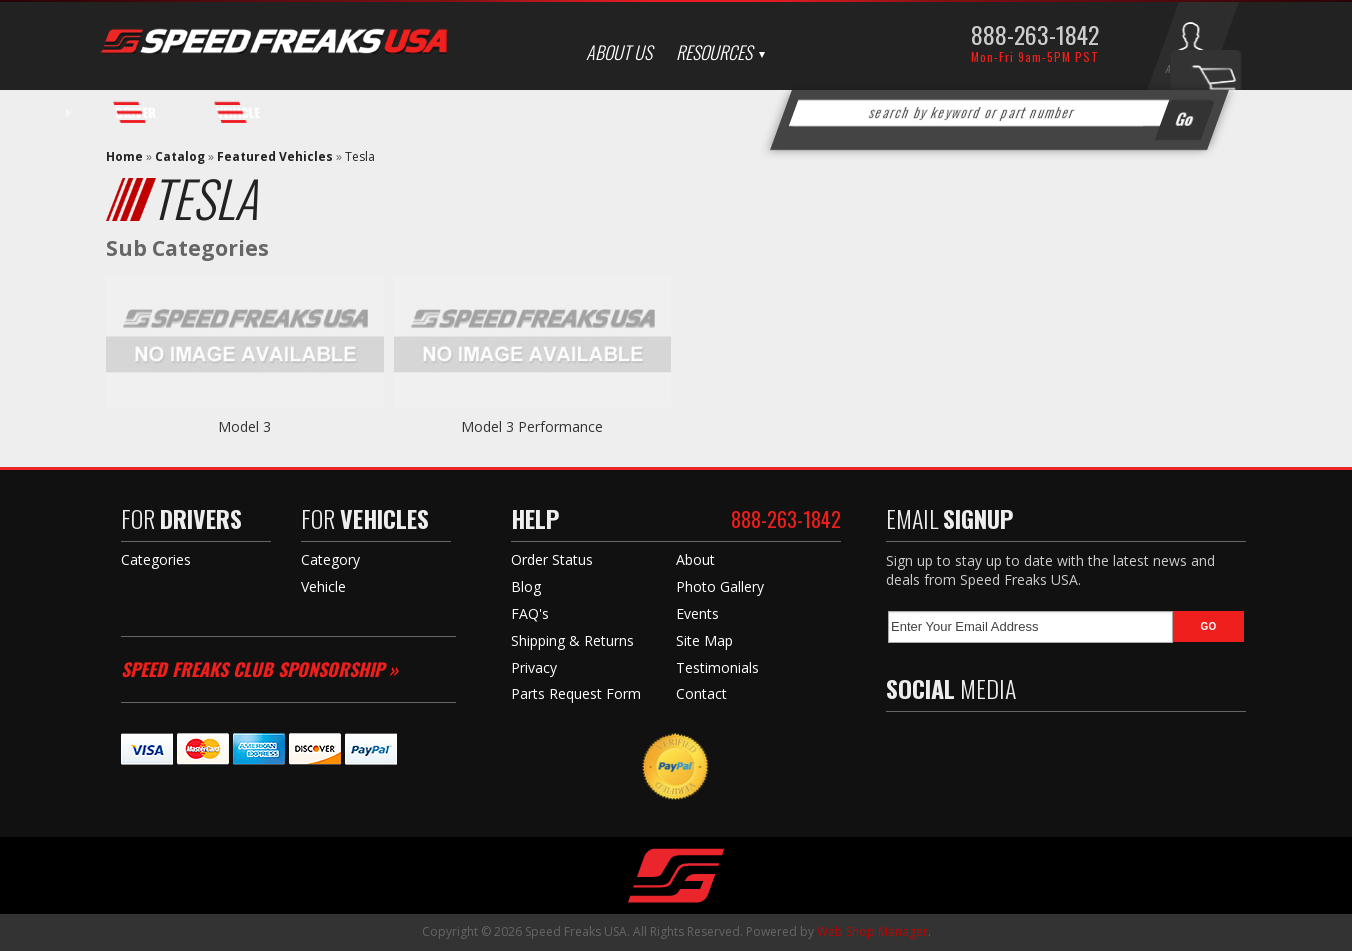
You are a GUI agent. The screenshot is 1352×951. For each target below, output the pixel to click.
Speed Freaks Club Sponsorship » (259, 669)
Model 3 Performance (532, 426)
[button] (1000, 113)
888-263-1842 (1035, 34)
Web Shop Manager (872, 931)
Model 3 (244, 426)
